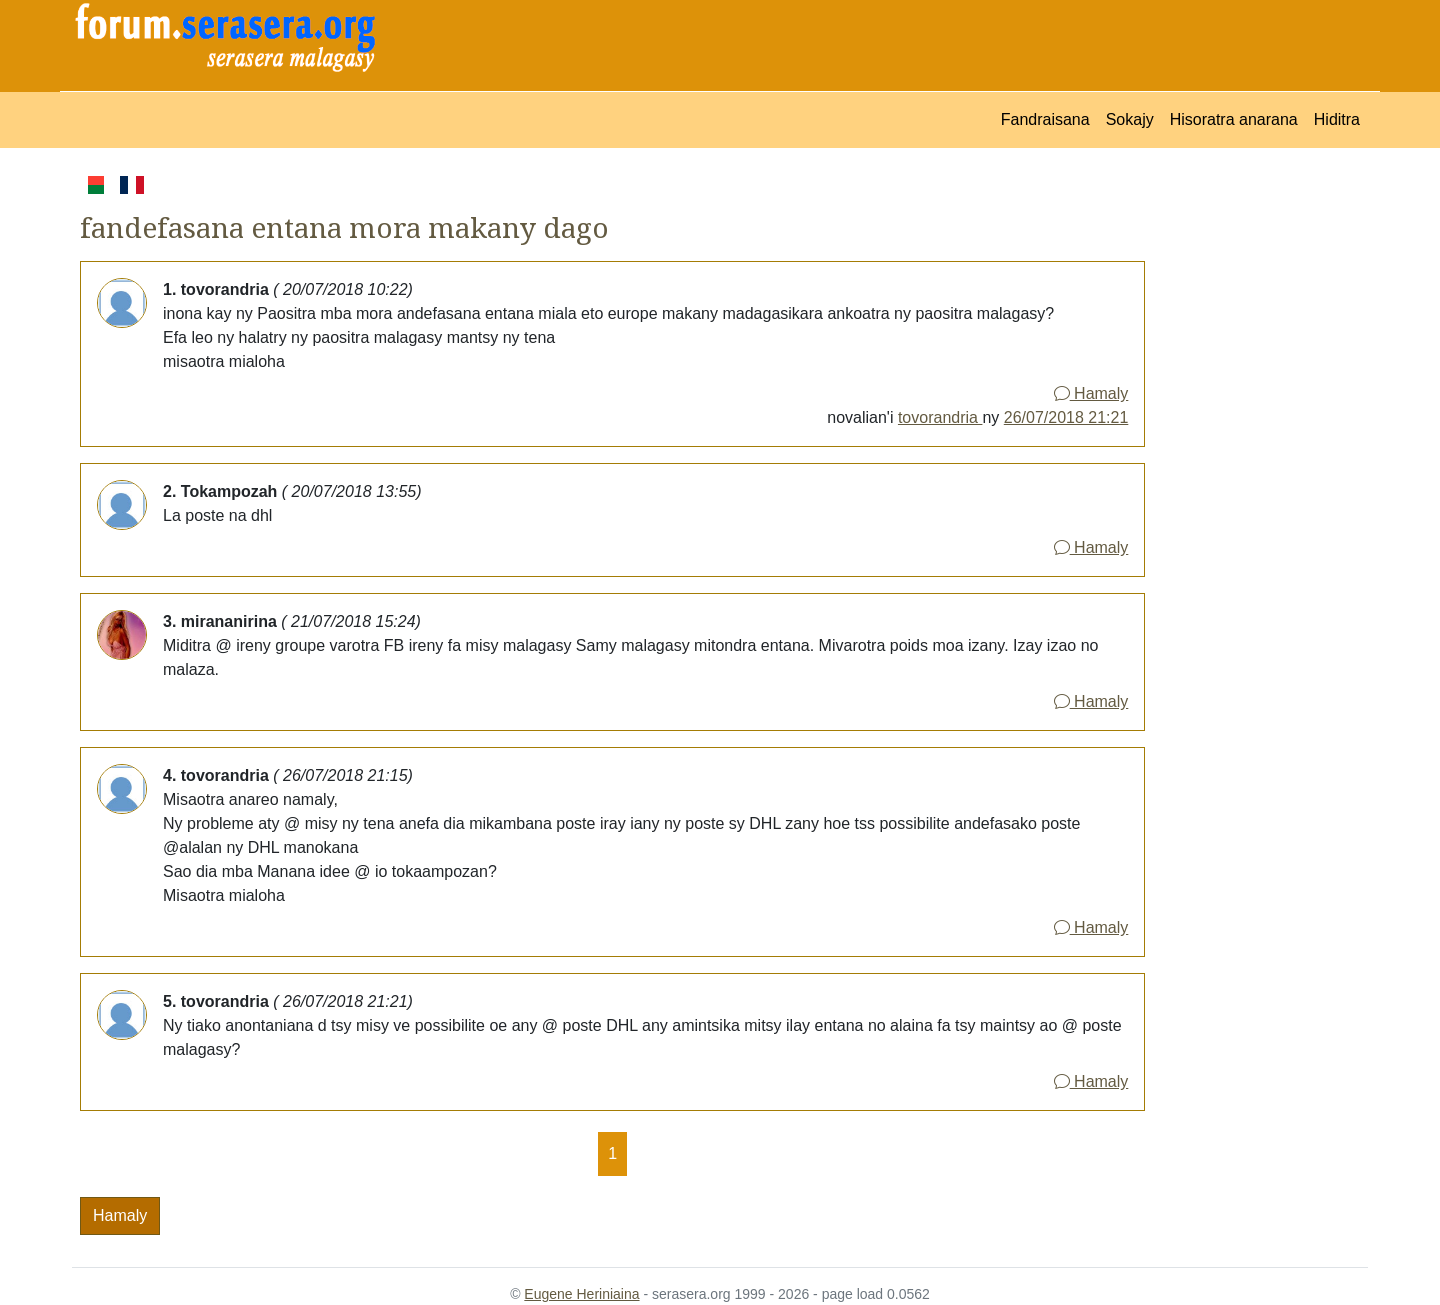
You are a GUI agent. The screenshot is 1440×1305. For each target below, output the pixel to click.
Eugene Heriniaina (581, 1294)
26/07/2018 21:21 (1066, 417)
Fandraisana (1045, 119)
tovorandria (940, 417)
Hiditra (1337, 119)
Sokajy (1130, 119)
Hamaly (1091, 393)
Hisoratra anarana (1234, 119)
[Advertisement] (1256, 472)
